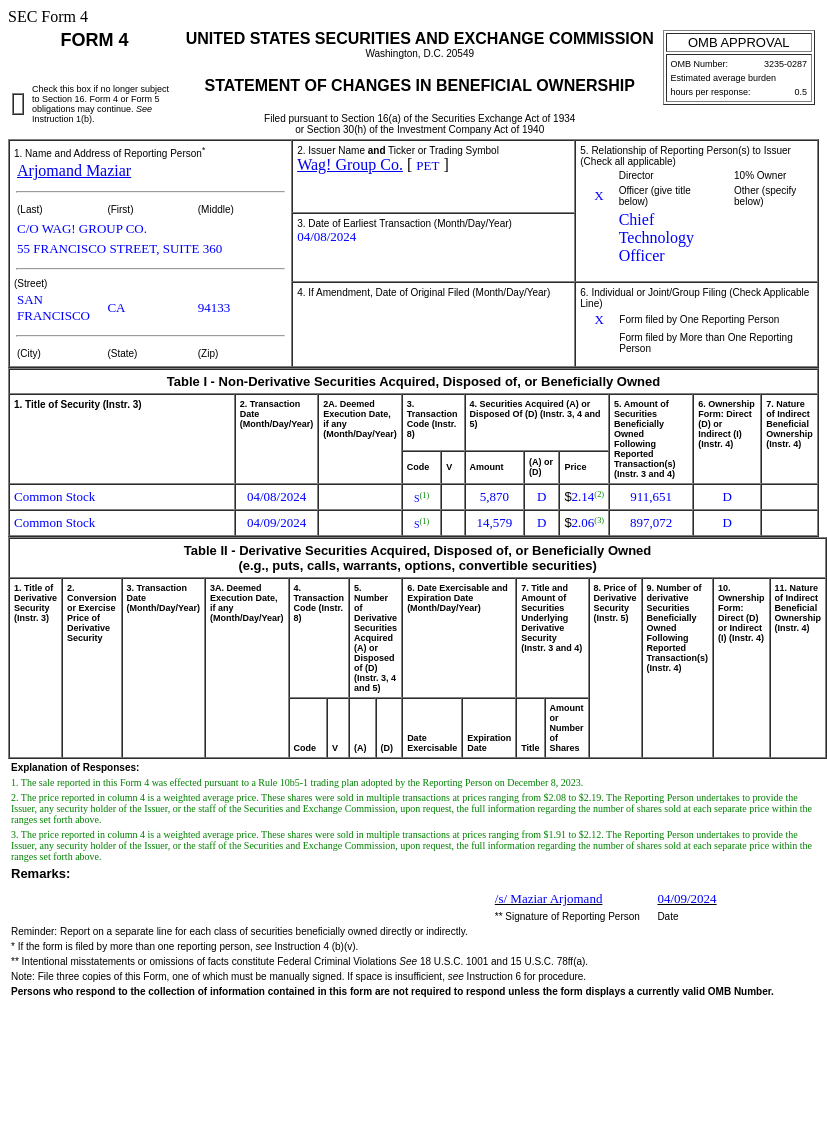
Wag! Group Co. (350, 164)
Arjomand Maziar (74, 170)
